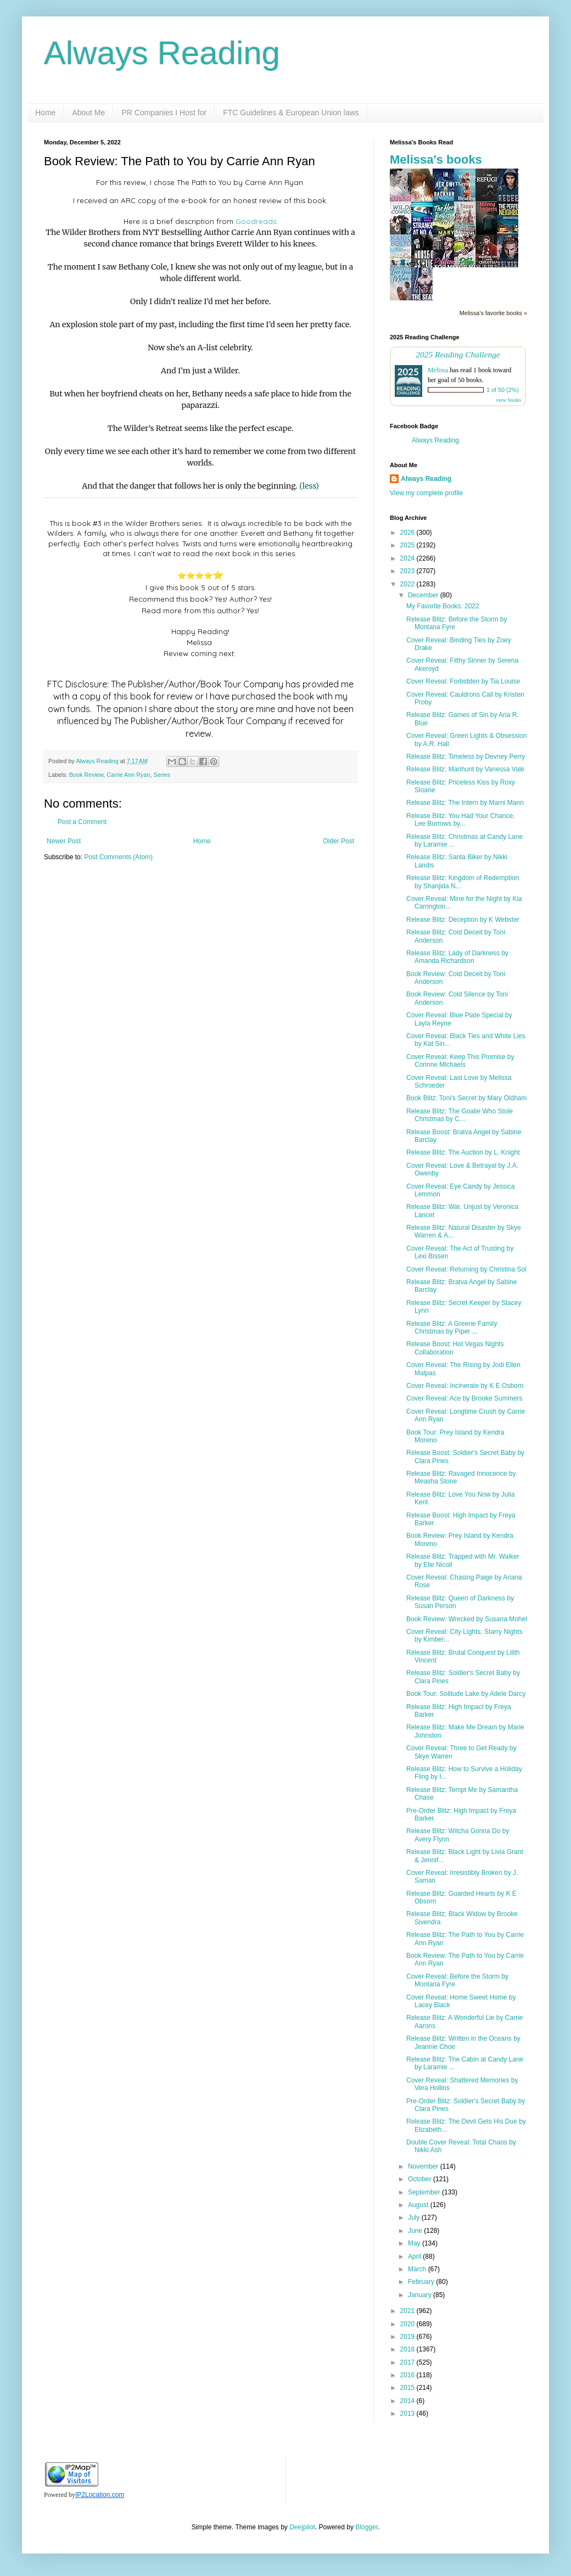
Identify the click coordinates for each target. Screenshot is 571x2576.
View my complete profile (426, 493)
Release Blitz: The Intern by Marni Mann (465, 803)
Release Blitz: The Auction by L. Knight (463, 1152)
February (422, 2282)
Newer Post (64, 841)
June (416, 2231)
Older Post (338, 841)
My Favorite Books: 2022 (442, 606)
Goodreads (256, 221)
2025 (408, 545)
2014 (408, 2401)
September (425, 2192)
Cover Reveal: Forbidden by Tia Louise (463, 681)
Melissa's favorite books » (493, 313)
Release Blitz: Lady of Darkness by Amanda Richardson (457, 957)
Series (161, 774)
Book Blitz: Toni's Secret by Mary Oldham (466, 1098)
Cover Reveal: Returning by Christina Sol (466, 1269)
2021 (408, 2311)
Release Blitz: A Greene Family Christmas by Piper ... (451, 1327)
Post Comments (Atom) (118, 857)
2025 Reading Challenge (458, 354)
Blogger (366, 2527)
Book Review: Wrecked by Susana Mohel (466, 1619)
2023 (408, 571)
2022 (408, 584)
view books (508, 400)
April (415, 2256)
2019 (408, 2336)
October (420, 2179)
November (424, 2166)
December (424, 595)
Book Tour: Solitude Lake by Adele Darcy (465, 1694)
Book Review (86, 774)
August (419, 2205)
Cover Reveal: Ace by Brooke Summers (464, 1398)
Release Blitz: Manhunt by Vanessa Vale (465, 769)
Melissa (438, 370)
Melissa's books (436, 159)
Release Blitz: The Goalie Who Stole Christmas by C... (459, 1115)
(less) (308, 486)
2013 (408, 2413)
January (420, 2295)
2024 (408, 558)
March (418, 2269)
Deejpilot (302, 2527)
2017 (408, 2362)
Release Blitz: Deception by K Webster (462, 919)
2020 (408, 2324)
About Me (88, 112)
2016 (408, 2375)
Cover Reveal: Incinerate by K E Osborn (464, 1386)
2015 (408, 2388)
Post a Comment (82, 822)
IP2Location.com (99, 2495)
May (415, 2243)
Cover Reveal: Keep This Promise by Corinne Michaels (460, 1060)
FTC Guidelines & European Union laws (291, 112)
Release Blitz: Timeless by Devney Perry (465, 756)
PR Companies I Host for (163, 112)
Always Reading (162, 53)
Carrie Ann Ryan (128, 774)
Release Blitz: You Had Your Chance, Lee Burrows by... (460, 819)
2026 (408, 532)
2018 (408, 2349)
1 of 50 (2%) (502, 390)
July (415, 2217)
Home (45, 112)
